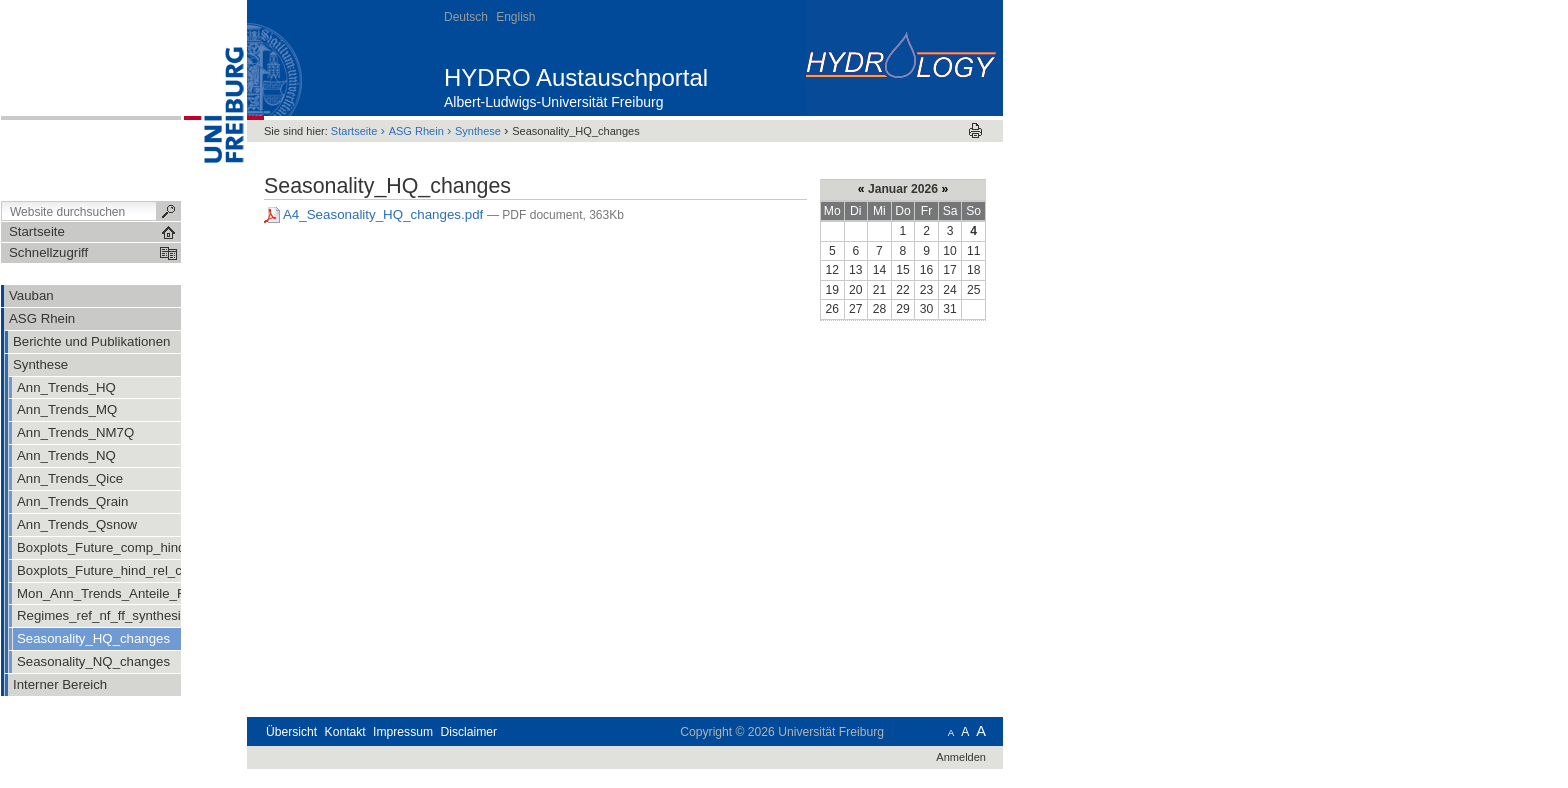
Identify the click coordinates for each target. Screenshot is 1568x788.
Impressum (403, 732)
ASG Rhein (416, 131)
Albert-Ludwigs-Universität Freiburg (553, 102)
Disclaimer (468, 732)
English (515, 17)
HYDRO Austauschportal (576, 77)
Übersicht (291, 732)
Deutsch (466, 17)
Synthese (478, 131)
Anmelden (961, 757)
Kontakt (345, 732)
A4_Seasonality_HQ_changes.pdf (375, 214)
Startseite (354, 131)
